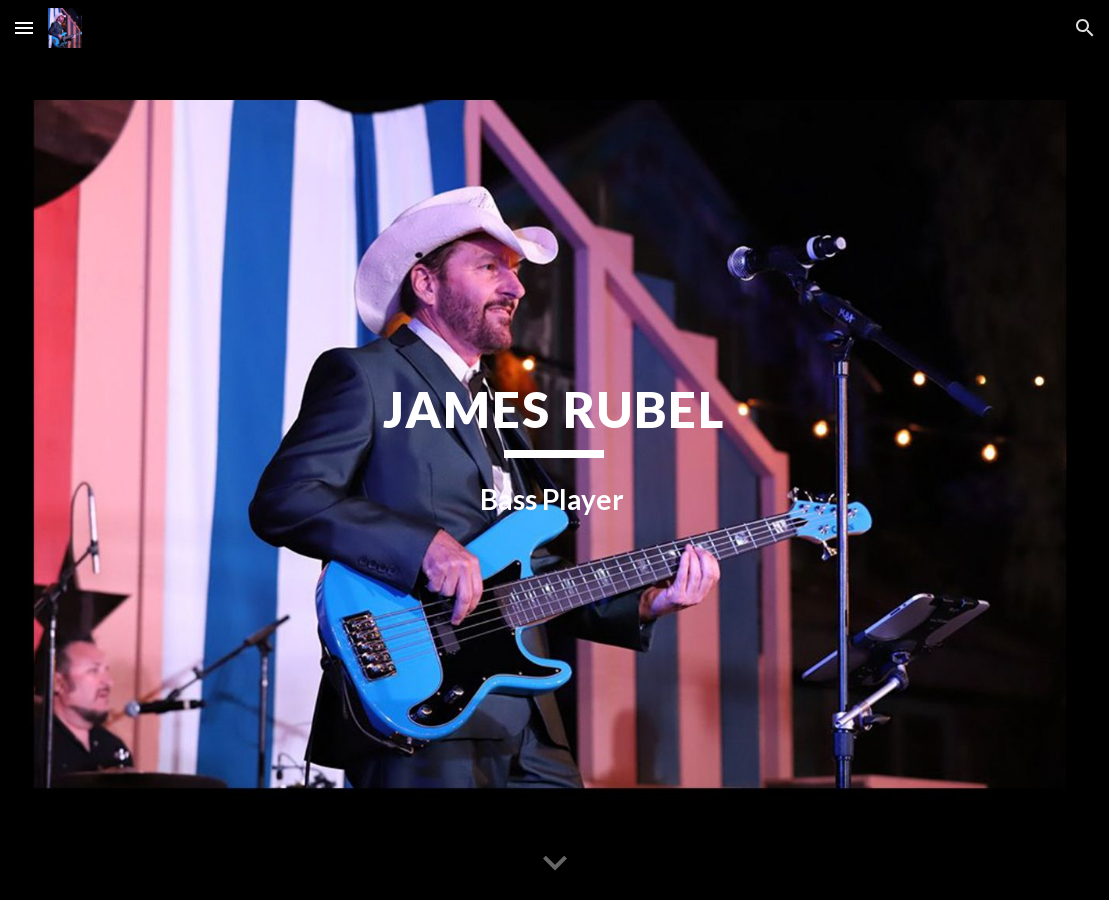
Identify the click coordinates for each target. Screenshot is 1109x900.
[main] (554, 450)
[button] (24, 27)
